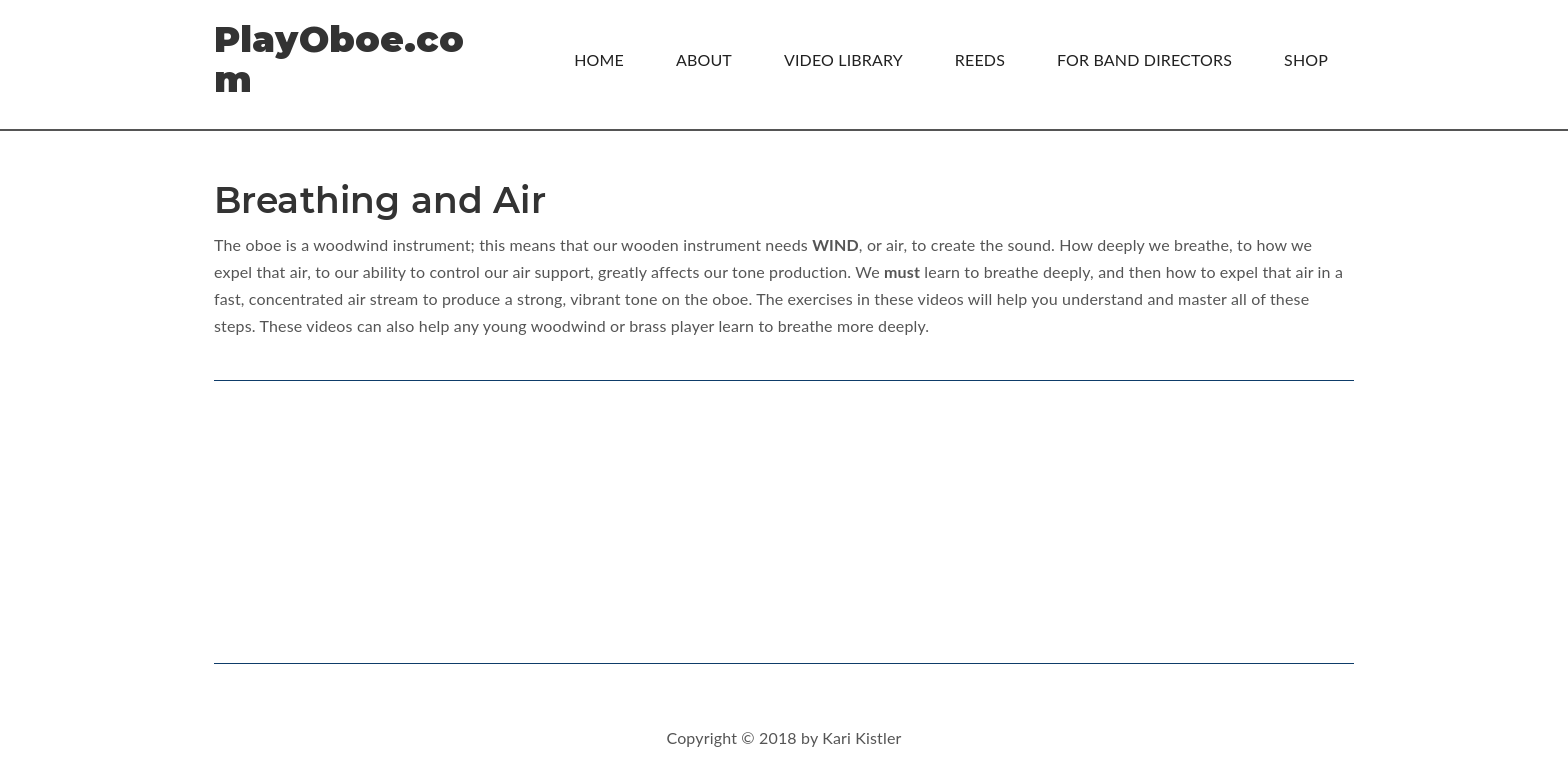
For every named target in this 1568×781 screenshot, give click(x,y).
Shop (1306, 59)
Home (599, 59)
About (704, 59)
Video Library (843, 59)
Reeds (980, 59)
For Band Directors (1144, 59)
